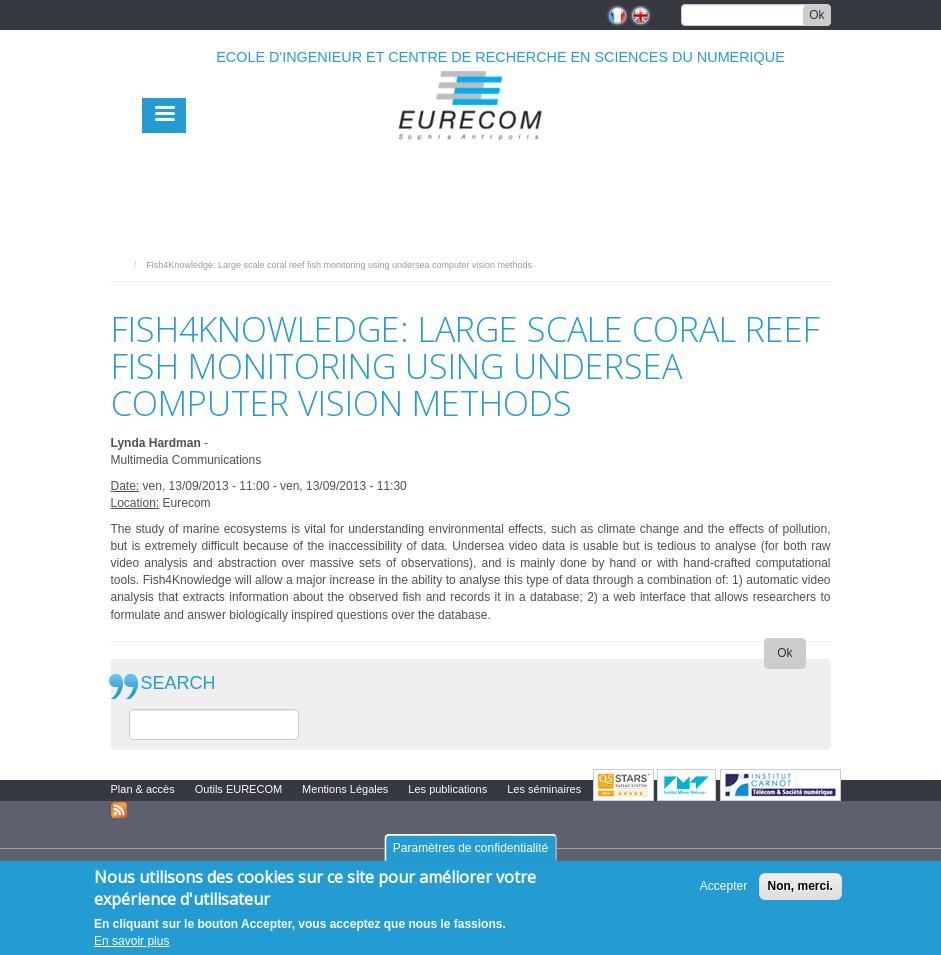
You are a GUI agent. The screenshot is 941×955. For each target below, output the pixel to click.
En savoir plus (131, 941)
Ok (816, 15)
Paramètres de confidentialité (470, 848)
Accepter (723, 886)
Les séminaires (544, 789)
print (816, 260)
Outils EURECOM (238, 789)
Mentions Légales (345, 789)
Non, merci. (800, 886)
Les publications (447, 789)
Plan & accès (143, 789)
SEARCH (178, 683)
